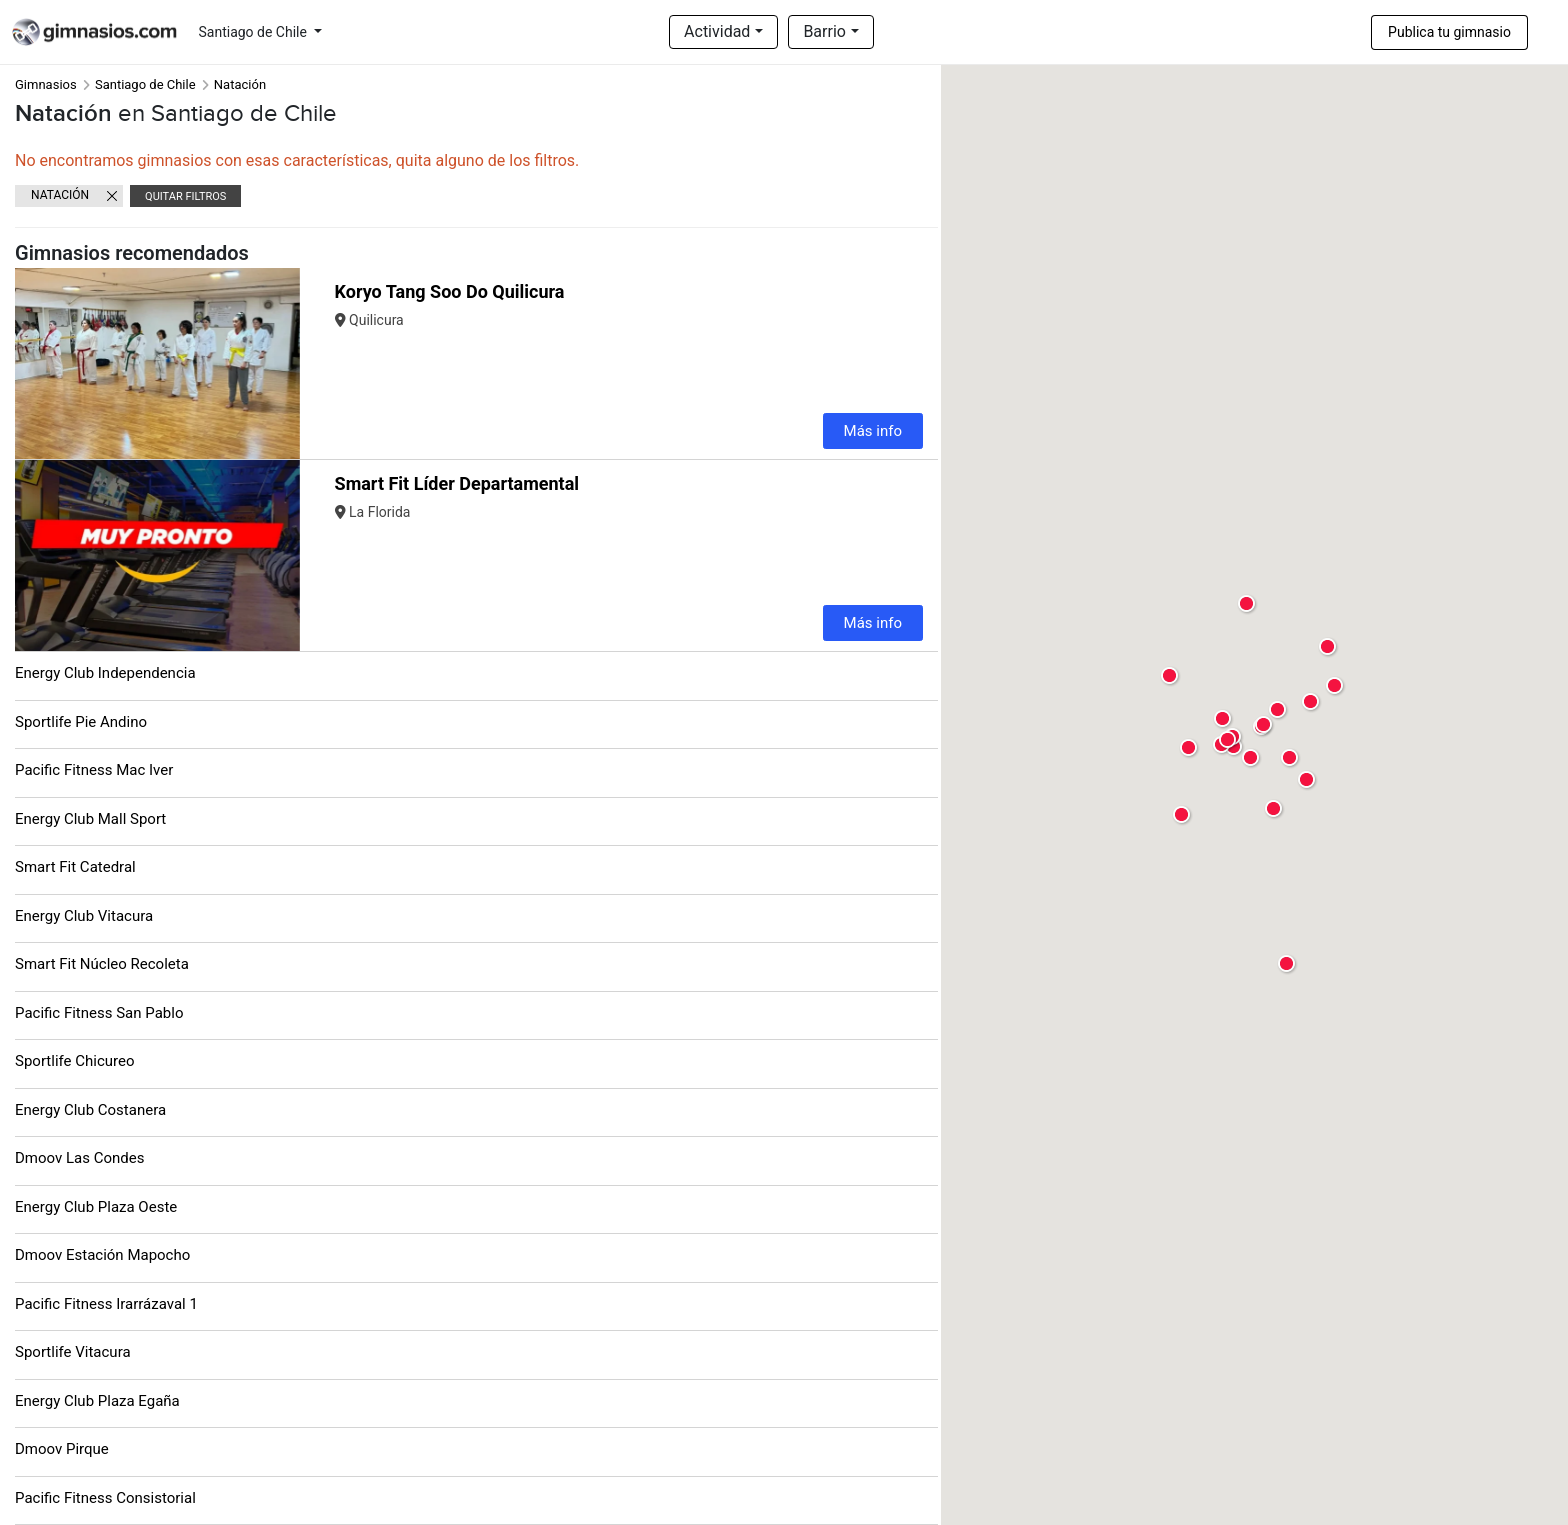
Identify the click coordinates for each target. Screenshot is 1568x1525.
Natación (60, 195)
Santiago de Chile (255, 32)
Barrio (824, 31)
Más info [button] (873, 431)
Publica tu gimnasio (1449, 32)
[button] (282, 364)
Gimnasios (46, 84)
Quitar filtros (185, 196)
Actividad (717, 31)
